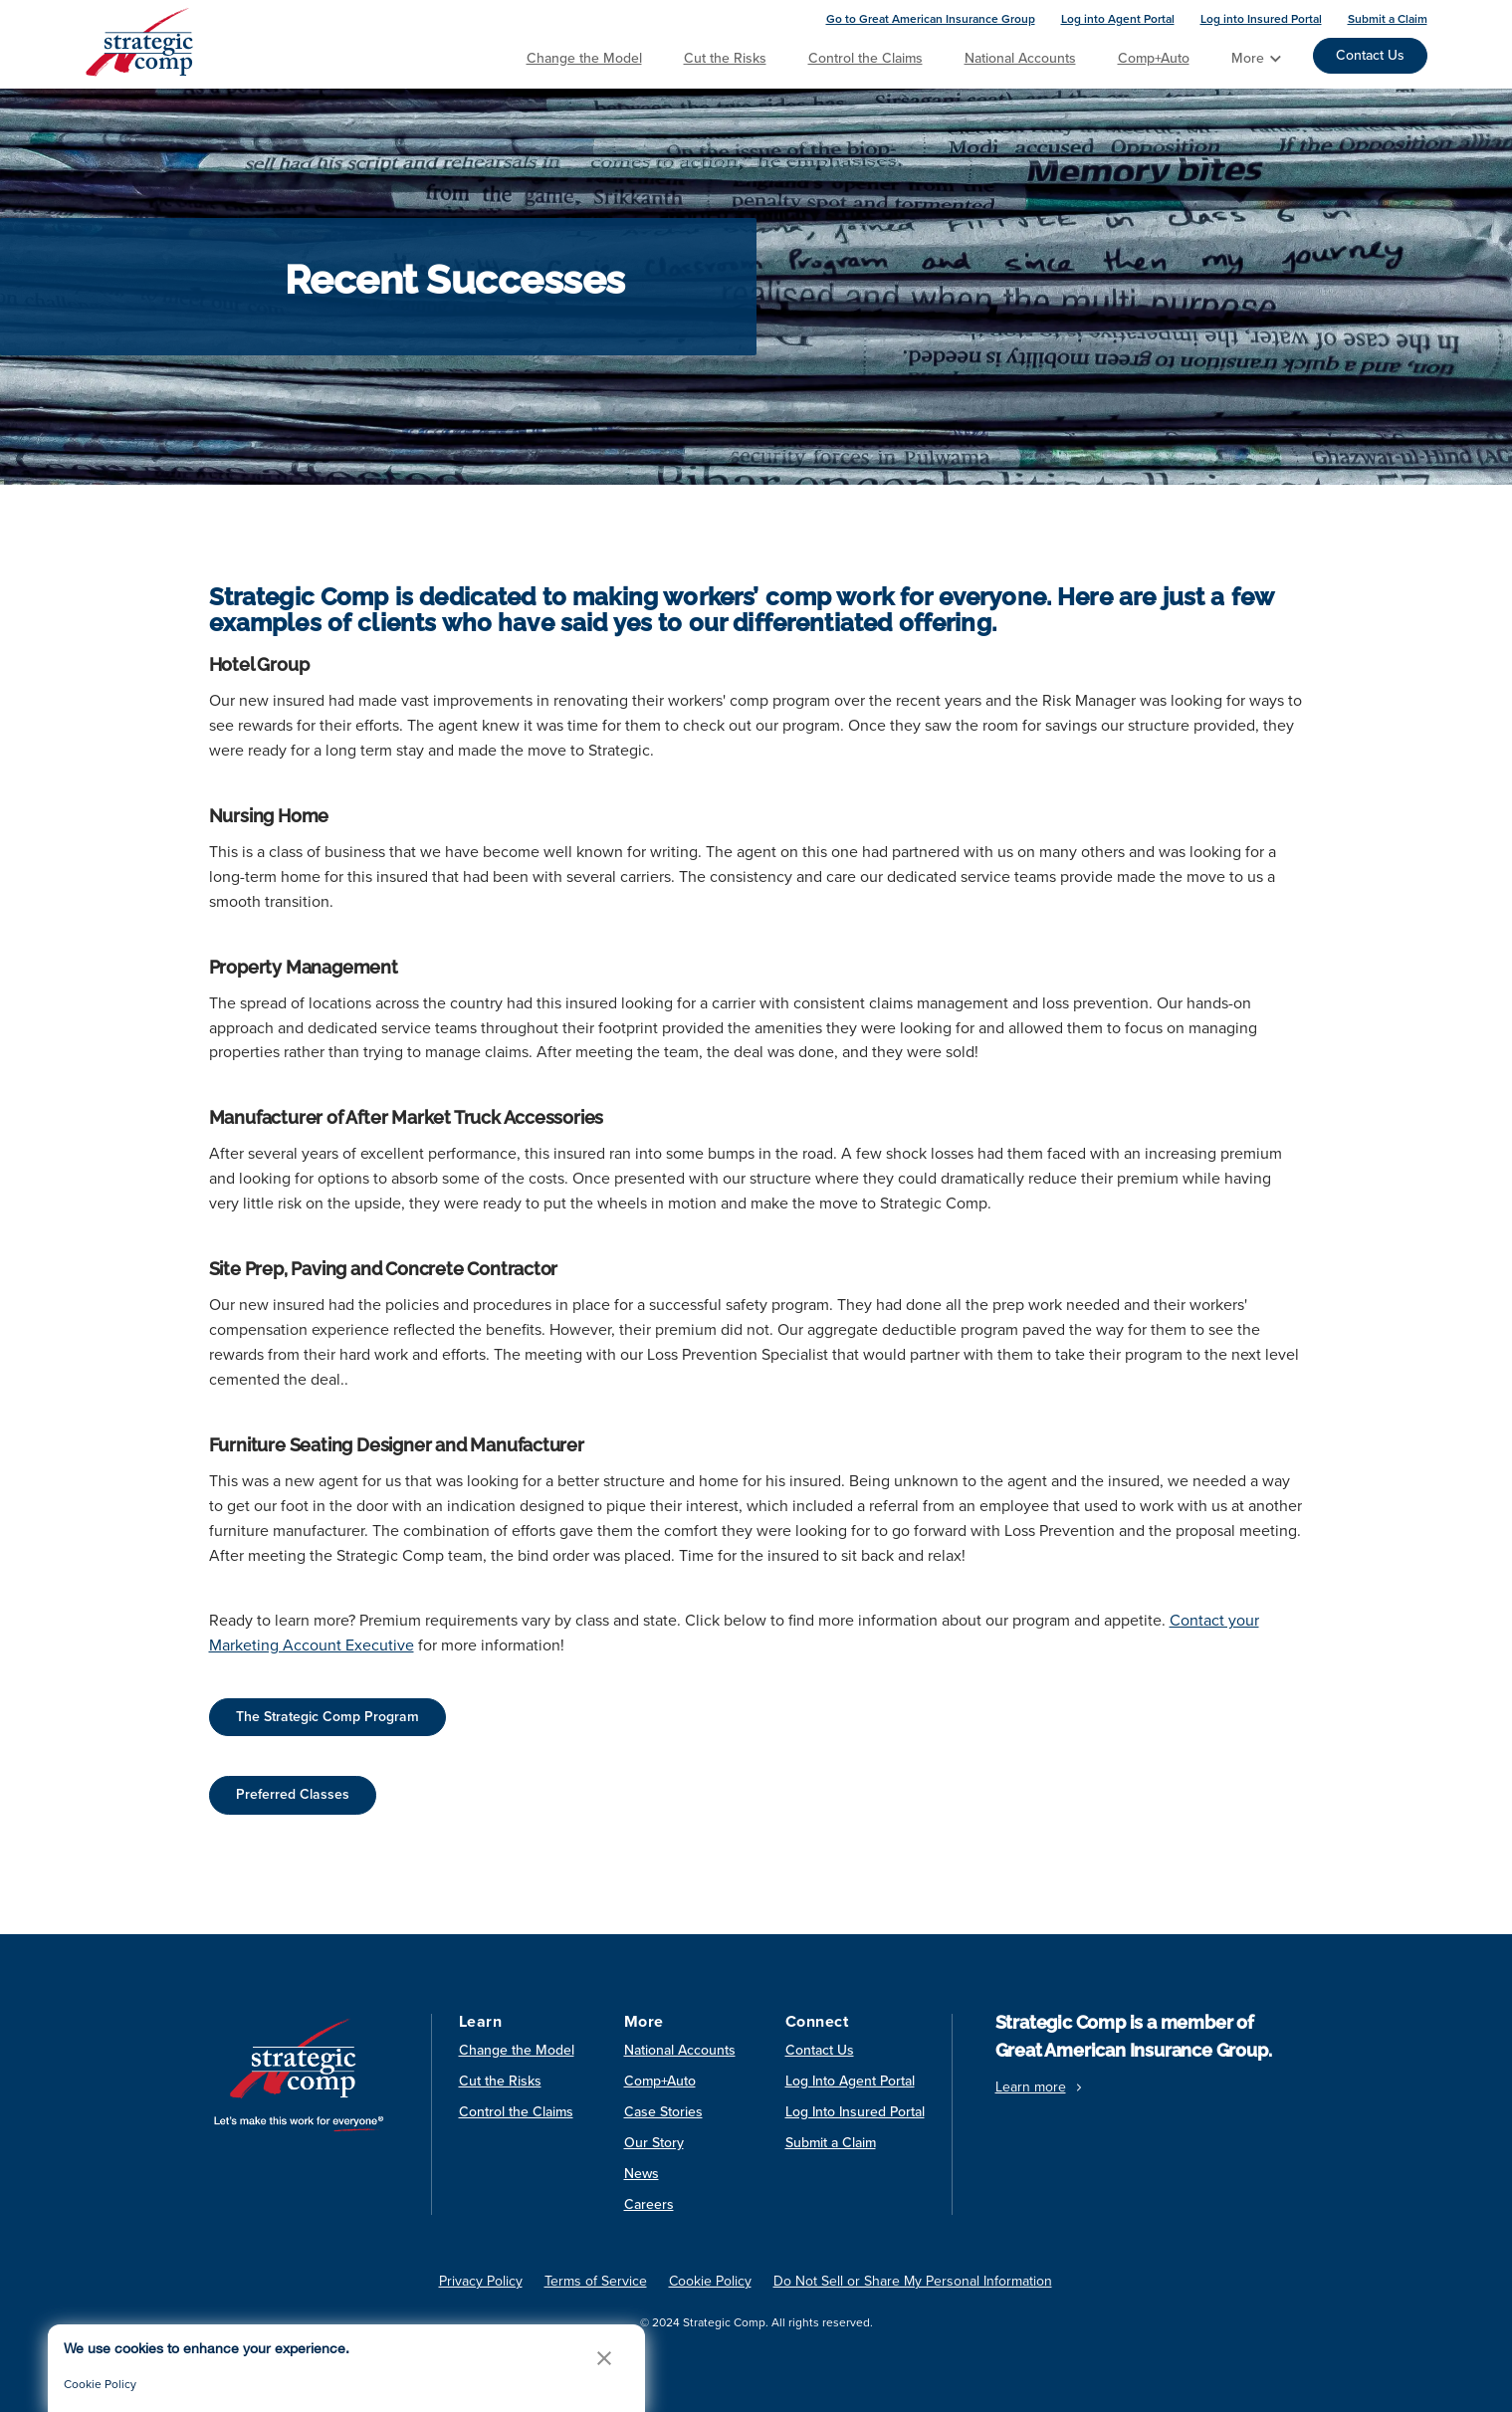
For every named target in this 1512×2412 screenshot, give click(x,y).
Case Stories (663, 2111)
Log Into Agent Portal (850, 2081)
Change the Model (584, 58)
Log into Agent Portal (1118, 19)
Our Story (654, 2142)
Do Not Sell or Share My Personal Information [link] (912, 2281)
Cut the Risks (725, 58)
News (641, 2173)
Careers (649, 2204)
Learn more (1040, 2087)
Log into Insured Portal (1261, 19)
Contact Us (1370, 55)
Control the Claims (865, 58)
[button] (604, 2357)
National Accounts (1020, 58)
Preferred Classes (292, 1794)
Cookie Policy (100, 2384)
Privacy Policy (481, 2281)
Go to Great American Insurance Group (930, 19)
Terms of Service (595, 2281)
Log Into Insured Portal (855, 2111)
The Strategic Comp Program (327, 1716)
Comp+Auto (1153, 58)
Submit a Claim (1387, 19)
